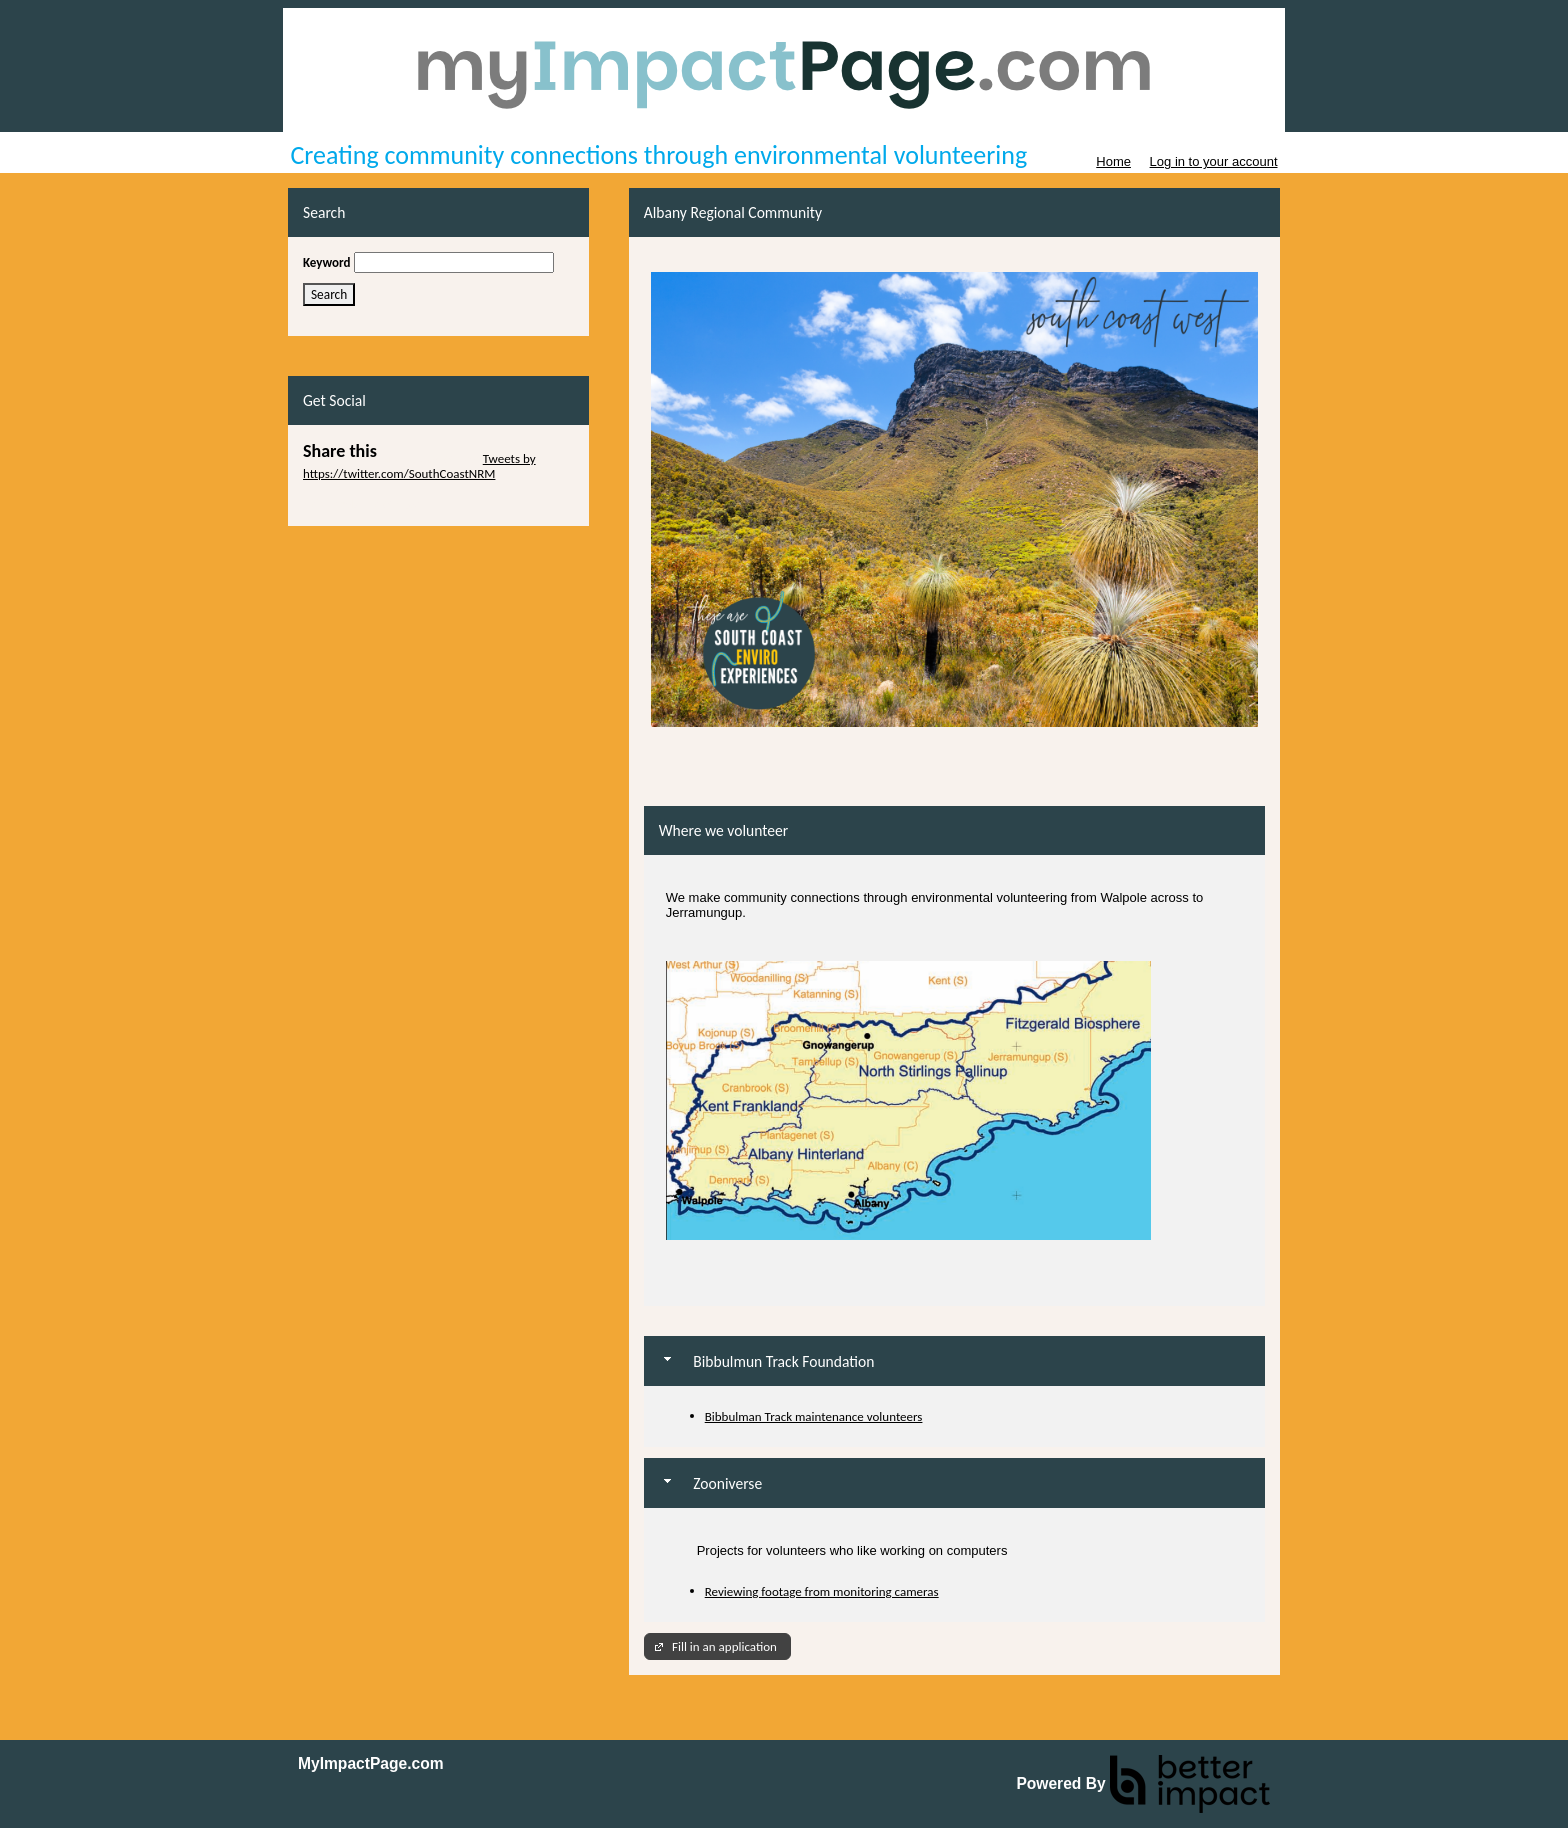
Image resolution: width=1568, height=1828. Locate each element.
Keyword (327, 262)
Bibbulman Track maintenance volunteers (814, 1416)
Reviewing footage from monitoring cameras (822, 1591)
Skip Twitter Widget (428, 458)
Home (1113, 161)
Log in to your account (1214, 161)
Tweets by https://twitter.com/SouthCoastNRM (419, 466)
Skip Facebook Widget (361, 503)
